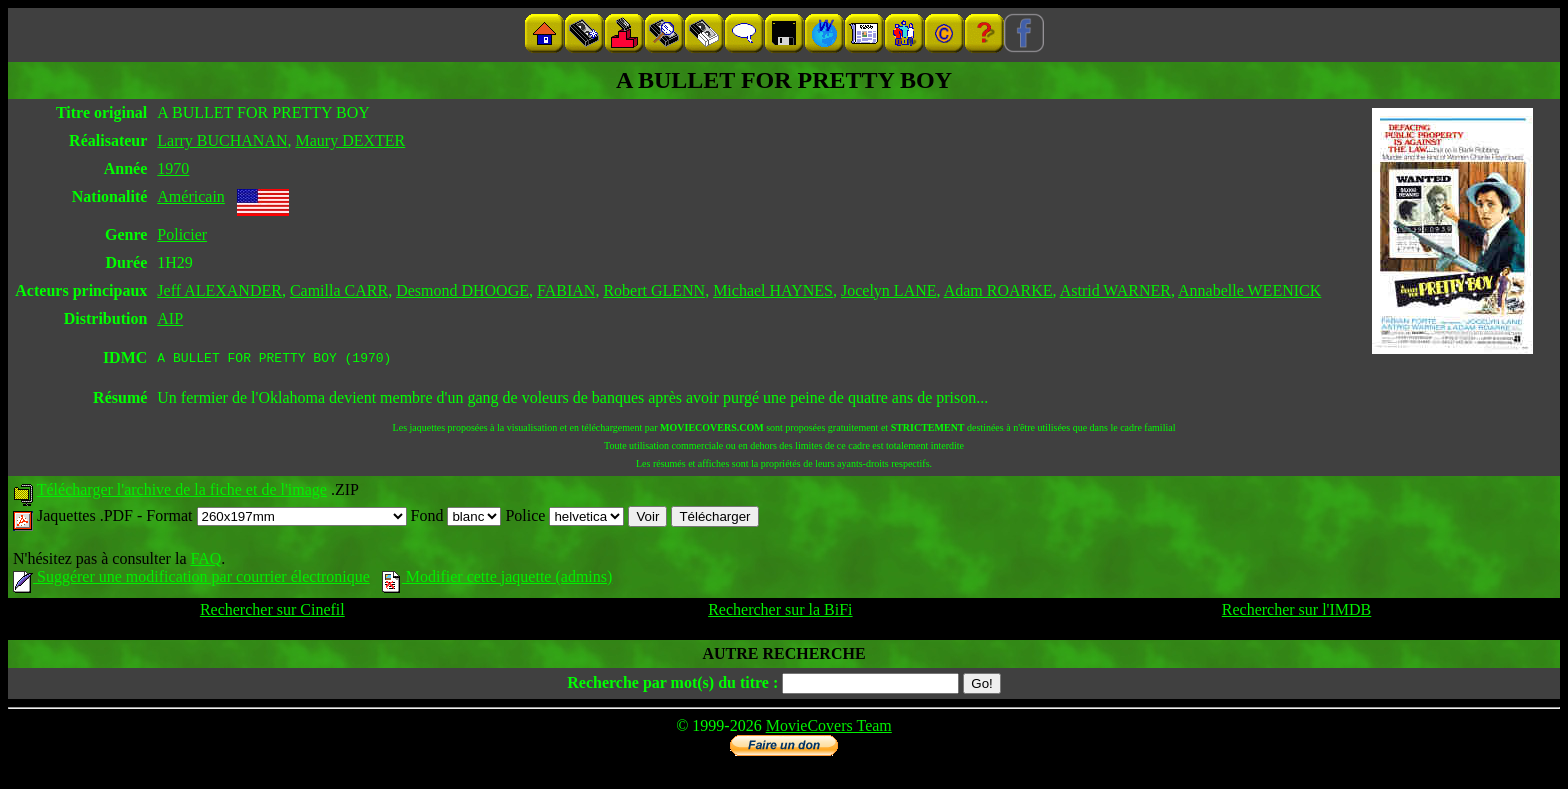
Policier (182, 234)
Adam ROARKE (998, 290)
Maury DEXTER (351, 140)
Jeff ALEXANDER (219, 290)
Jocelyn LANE (889, 290)
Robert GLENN (654, 290)
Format (276, 518)
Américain (191, 196)
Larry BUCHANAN (222, 140)
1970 (173, 168)
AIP (170, 318)
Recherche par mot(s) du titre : (672, 685)
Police (564, 518)
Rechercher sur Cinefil (272, 612)
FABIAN (566, 290)
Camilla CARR (339, 290)
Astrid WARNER (1115, 290)
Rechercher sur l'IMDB (1297, 612)
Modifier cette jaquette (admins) (497, 579)
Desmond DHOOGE (462, 290)
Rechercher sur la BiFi (780, 612)
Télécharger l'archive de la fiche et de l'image (182, 492)
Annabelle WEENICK (1249, 290)
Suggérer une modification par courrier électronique (191, 579)
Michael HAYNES (773, 290)
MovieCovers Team (829, 728)
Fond (456, 518)
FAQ (205, 561)
